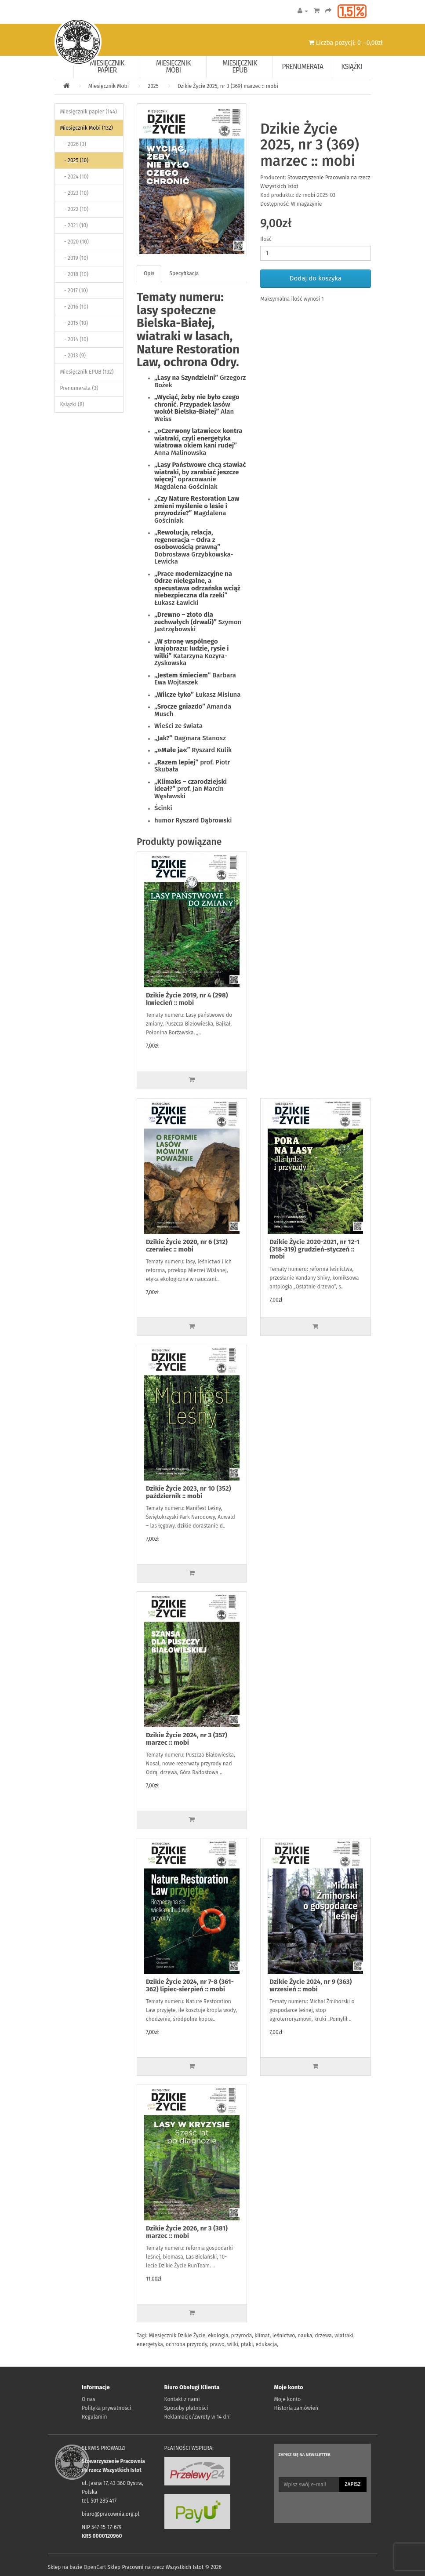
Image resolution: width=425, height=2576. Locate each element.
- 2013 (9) (73, 356)
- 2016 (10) (74, 307)
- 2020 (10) (74, 242)
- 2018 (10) (74, 274)
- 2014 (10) (74, 339)
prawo (217, 2344)
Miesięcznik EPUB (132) (87, 372)
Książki (351, 66)
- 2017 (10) (74, 290)
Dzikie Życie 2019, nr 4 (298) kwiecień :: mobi (187, 999)
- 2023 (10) (74, 193)
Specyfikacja (184, 273)
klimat (261, 2335)
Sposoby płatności (186, 2408)
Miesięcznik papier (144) (88, 112)
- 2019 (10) (74, 258)
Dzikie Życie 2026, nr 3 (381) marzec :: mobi (187, 2232)
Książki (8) (72, 404)
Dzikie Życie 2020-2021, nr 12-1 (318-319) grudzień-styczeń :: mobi (314, 1249)
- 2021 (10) (74, 225)
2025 (153, 86)
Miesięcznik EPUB (239, 66)
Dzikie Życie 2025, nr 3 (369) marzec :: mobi (228, 86)
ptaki (247, 2344)
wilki (232, 2344)
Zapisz (352, 2484)
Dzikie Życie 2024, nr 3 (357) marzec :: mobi (186, 1738)
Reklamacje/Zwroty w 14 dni (197, 2417)
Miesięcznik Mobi (173, 66)
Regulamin (94, 2417)
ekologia (218, 2335)
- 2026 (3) (73, 144)
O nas (88, 2399)
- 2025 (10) (74, 160)
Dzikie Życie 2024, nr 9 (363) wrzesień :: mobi (310, 1985)
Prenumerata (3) (79, 388)
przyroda (241, 2335)
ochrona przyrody (186, 2344)
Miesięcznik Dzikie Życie (177, 2335)
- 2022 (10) (74, 209)
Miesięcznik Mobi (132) (86, 128)
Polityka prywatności (106, 2408)
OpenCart (95, 2567)
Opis (149, 273)
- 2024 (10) (74, 177)
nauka (305, 2335)
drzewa (323, 2335)
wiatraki (343, 2335)
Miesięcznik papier (107, 66)
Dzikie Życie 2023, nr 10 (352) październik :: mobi (188, 1492)
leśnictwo (283, 2335)
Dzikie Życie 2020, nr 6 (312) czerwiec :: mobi (187, 1245)
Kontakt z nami (182, 2399)
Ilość (265, 239)
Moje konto (287, 2399)
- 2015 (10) (74, 323)
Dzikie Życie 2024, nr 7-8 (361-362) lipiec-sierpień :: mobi (190, 1985)
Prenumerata (302, 66)
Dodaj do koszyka (315, 278)
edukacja (266, 2344)
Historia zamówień (296, 2408)
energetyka (150, 2344)
